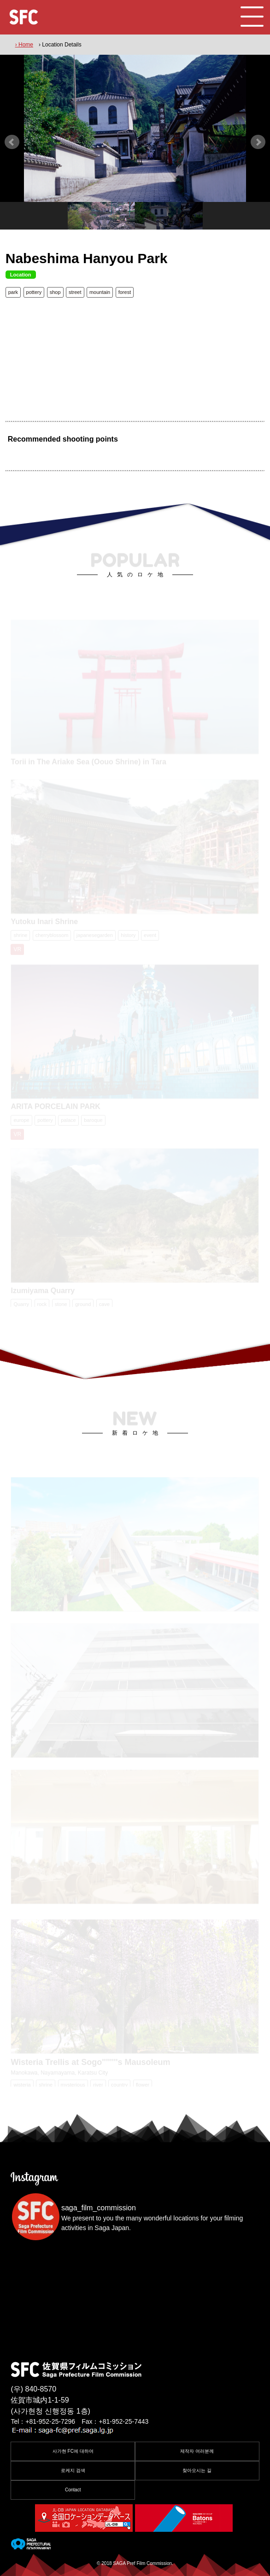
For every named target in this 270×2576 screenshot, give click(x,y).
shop (55, 292)
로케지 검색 (73, 2470)
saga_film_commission (98, 2208)
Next (258, 142)
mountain (99, 292)
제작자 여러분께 (197, 2451)
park (13, 292)
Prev (12, 142)
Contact (73, 2489)
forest (124, 292)
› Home (24, 44)
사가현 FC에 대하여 (73, 2451)
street (75, 292)
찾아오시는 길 (196, 2470)
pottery (34, 292)
